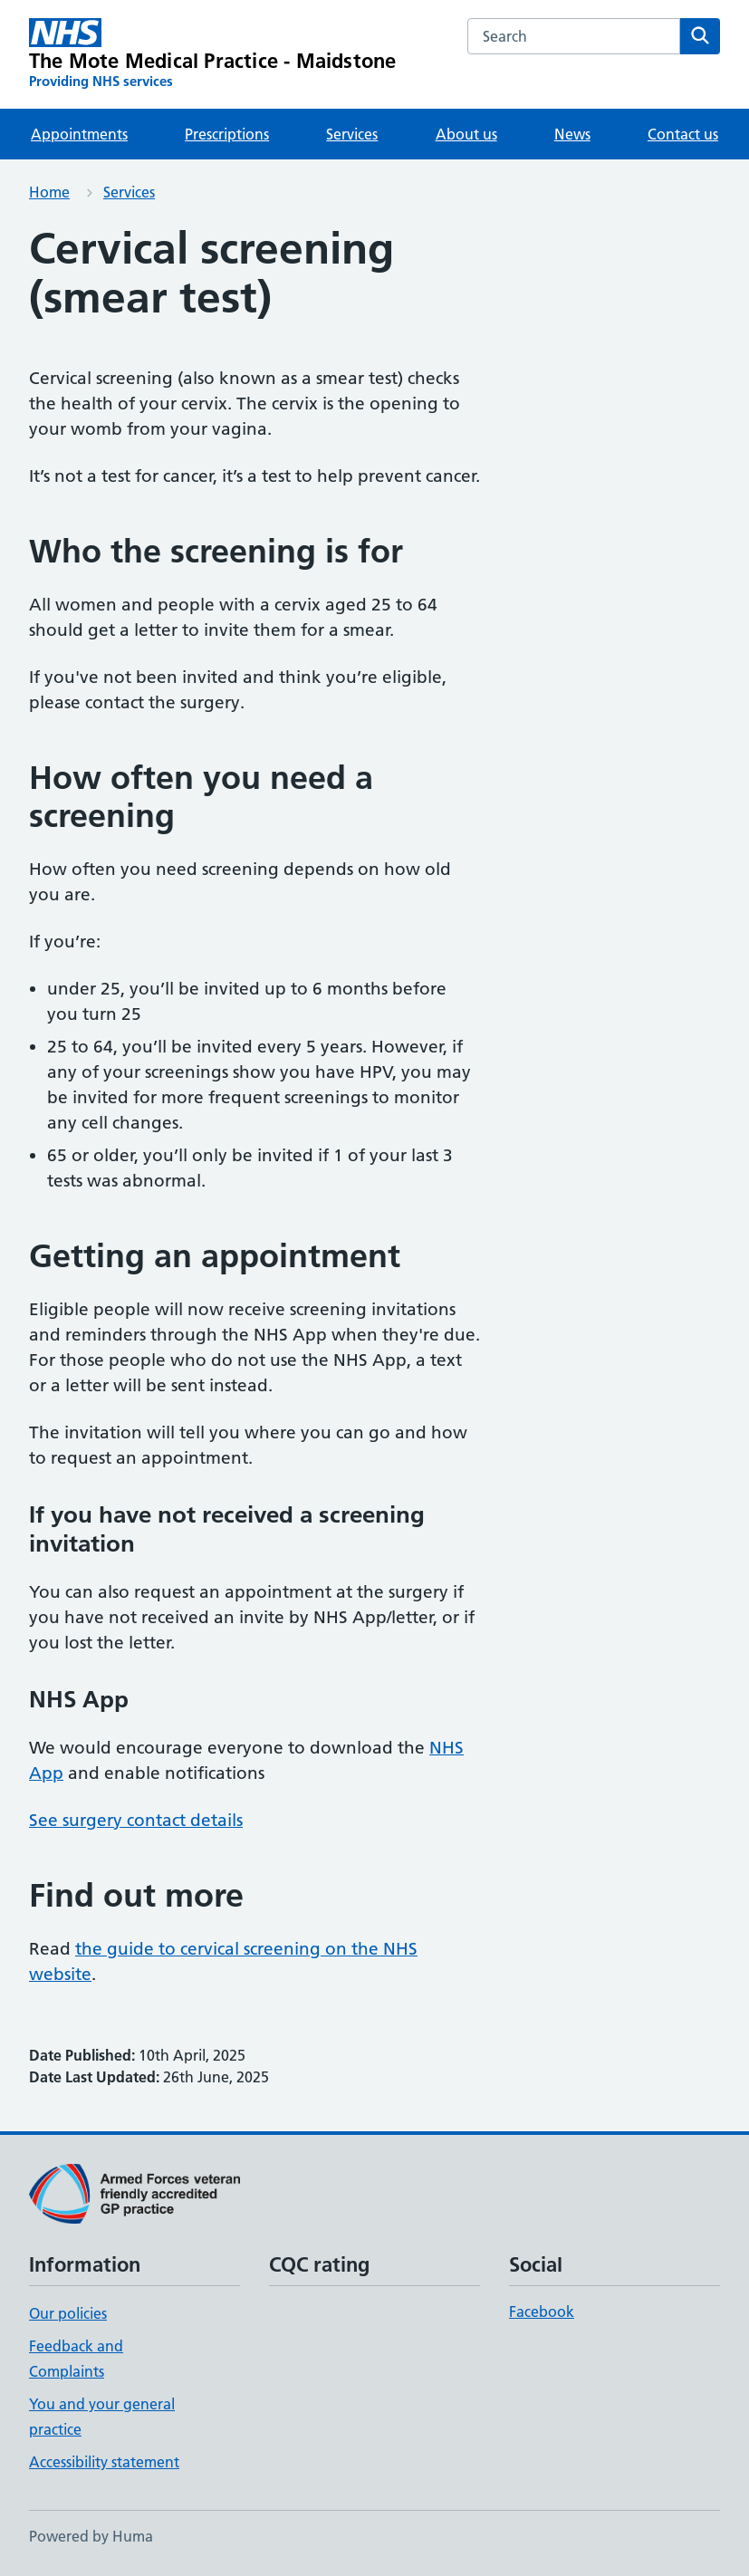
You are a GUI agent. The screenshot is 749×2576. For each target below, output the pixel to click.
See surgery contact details (136, 1820)
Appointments (79, 134)
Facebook (541, 2311)
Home (49, 192)
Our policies (68, 2313)
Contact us (683, 134)
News (572, 134)
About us (466, 134)
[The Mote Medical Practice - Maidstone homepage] (212, 54)
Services (352, 134)
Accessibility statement (104, 2462)
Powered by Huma (91, 2536)
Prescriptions (227, 134)
